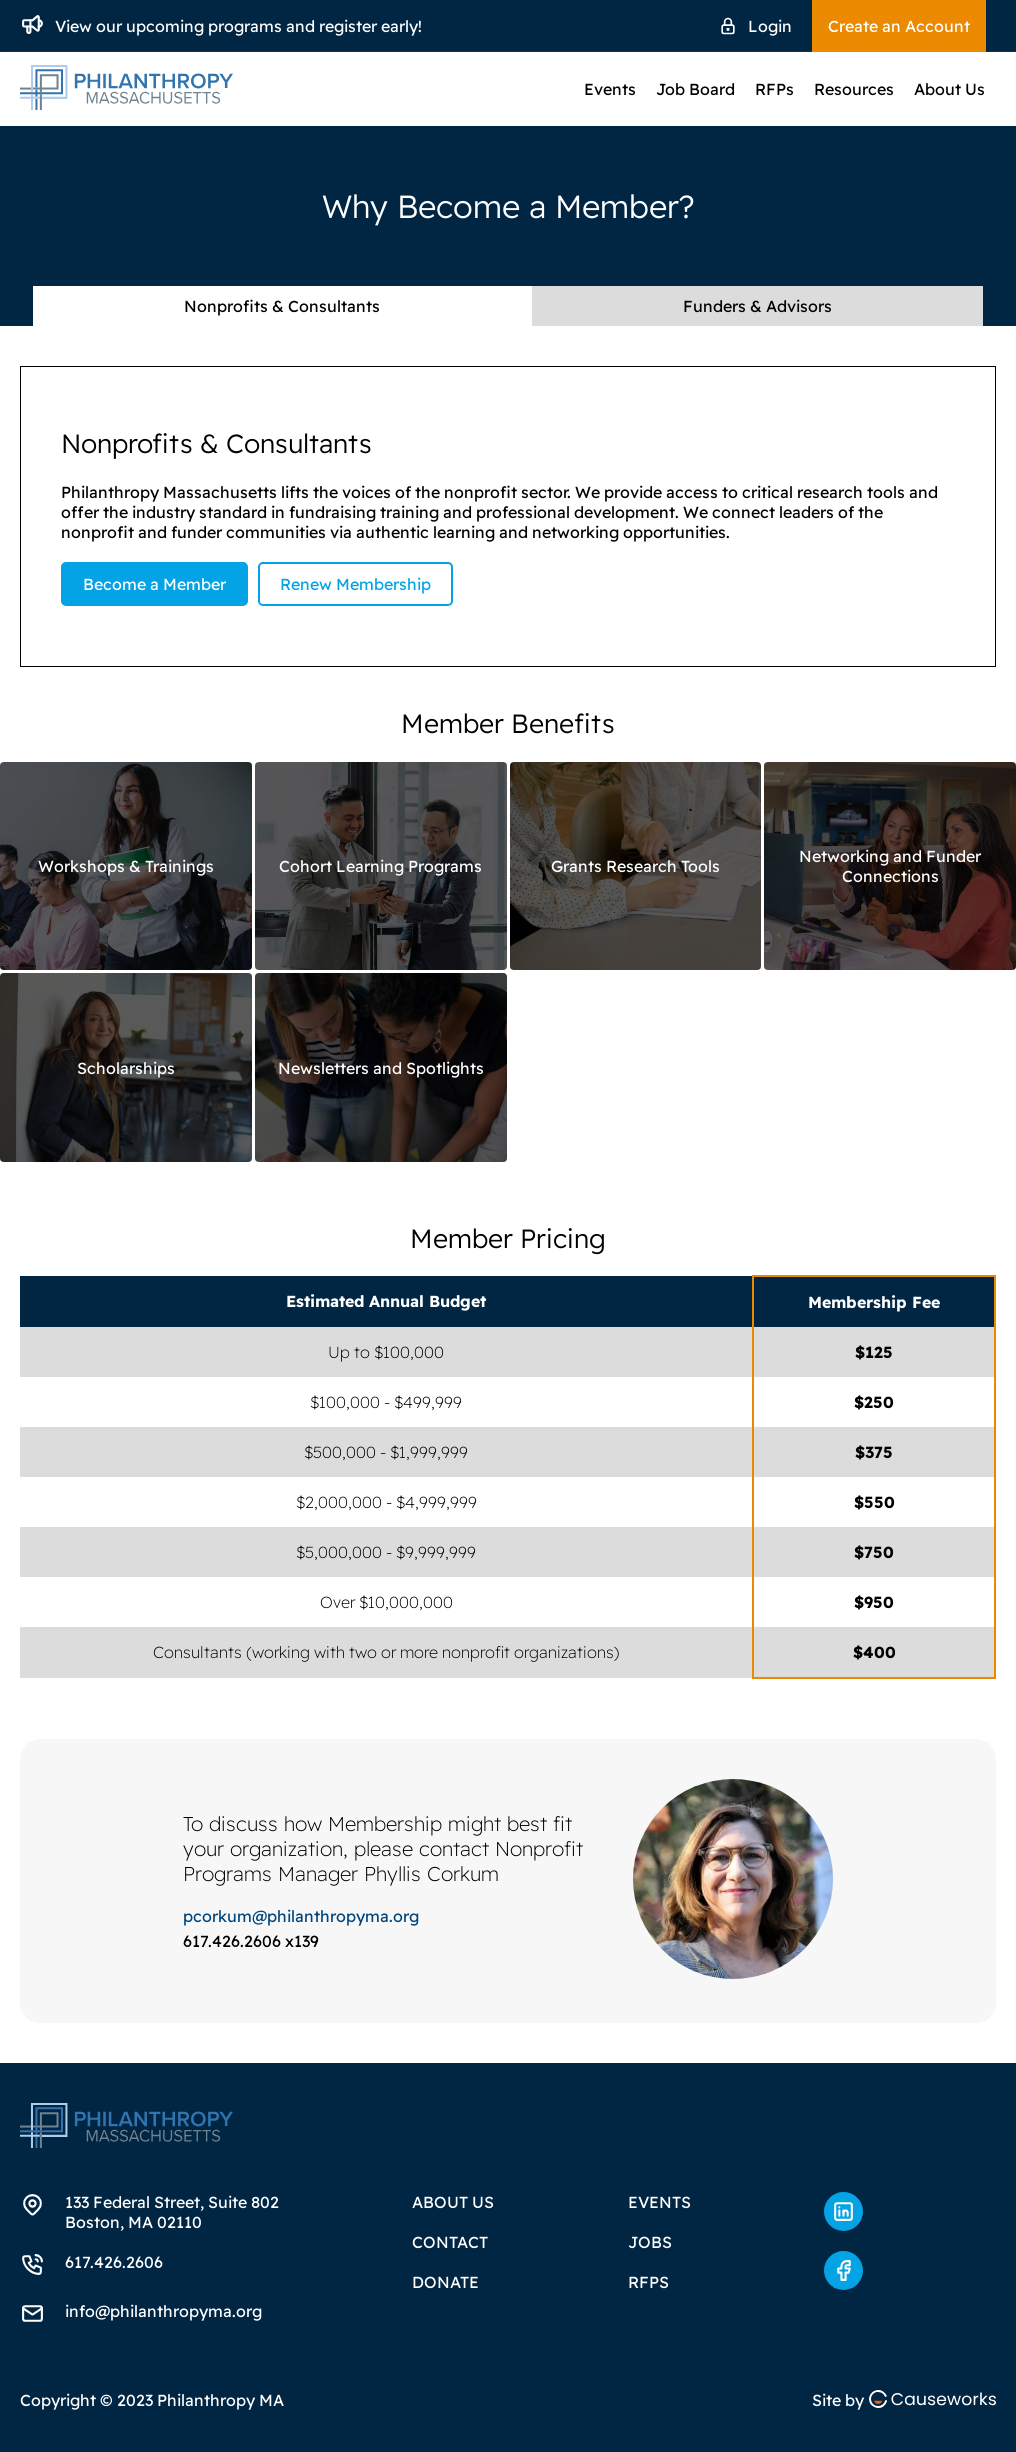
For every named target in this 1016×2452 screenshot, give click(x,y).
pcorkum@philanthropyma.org (301, 1916)
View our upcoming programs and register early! (238, 26)
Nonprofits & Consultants (282, 306)
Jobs (650, 2242)
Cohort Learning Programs (380, 866)
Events (610, 89)
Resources (854, 89)
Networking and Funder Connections (890, 866)
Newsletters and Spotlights (381, 1068)
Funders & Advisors (757, 306)
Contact (450, 2242)
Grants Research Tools (635, 866)
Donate (445, 2282)
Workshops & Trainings (126, 866)
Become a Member (154, 584)
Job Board (695, 89)
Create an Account (899, 26)
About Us (949, 89)
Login (770, 26)
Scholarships (126, 1068)
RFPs (774, 89)
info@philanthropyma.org (163, 2311)
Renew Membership (355, 584)
